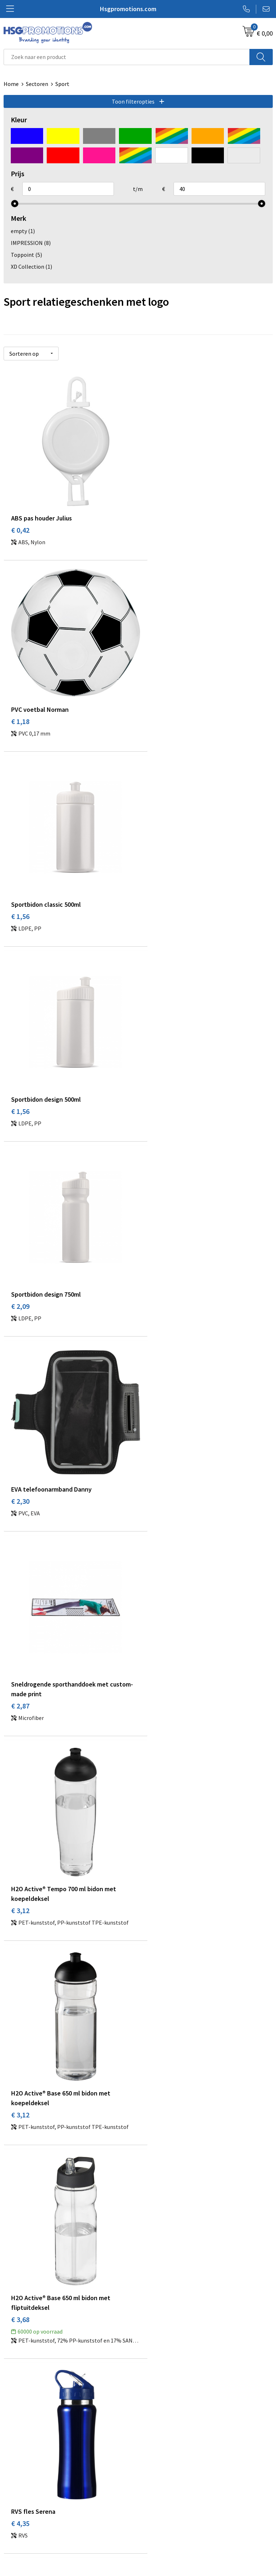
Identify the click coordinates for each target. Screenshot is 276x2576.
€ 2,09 (20, 889)
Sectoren (37, 83)
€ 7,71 (155, 1658)
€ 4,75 (155, 1473)
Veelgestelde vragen (167, 2385)
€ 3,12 (155, 1084)
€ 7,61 (20, 1658)
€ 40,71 (156, 2028)
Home (11, 83)
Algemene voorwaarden (171, 2489)
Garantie (14, 2511)
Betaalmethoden (25, 2500)
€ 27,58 (22, 2028)
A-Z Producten (159, 2396)
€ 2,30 (155, 889)
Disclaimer (155, 2522)
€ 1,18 (155, 519)
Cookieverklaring (163, 2500)
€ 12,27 (156, 1843)
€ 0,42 (20, 519)
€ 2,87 (20, 1084)
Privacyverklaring (163, 2511)
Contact (14, 2489)
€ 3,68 (155, 1279)
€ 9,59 (20, 1843)
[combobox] (127, 57)
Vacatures (16, 2522)
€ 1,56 (20, 704)
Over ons (152, 2374)
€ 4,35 (20, 1473)
